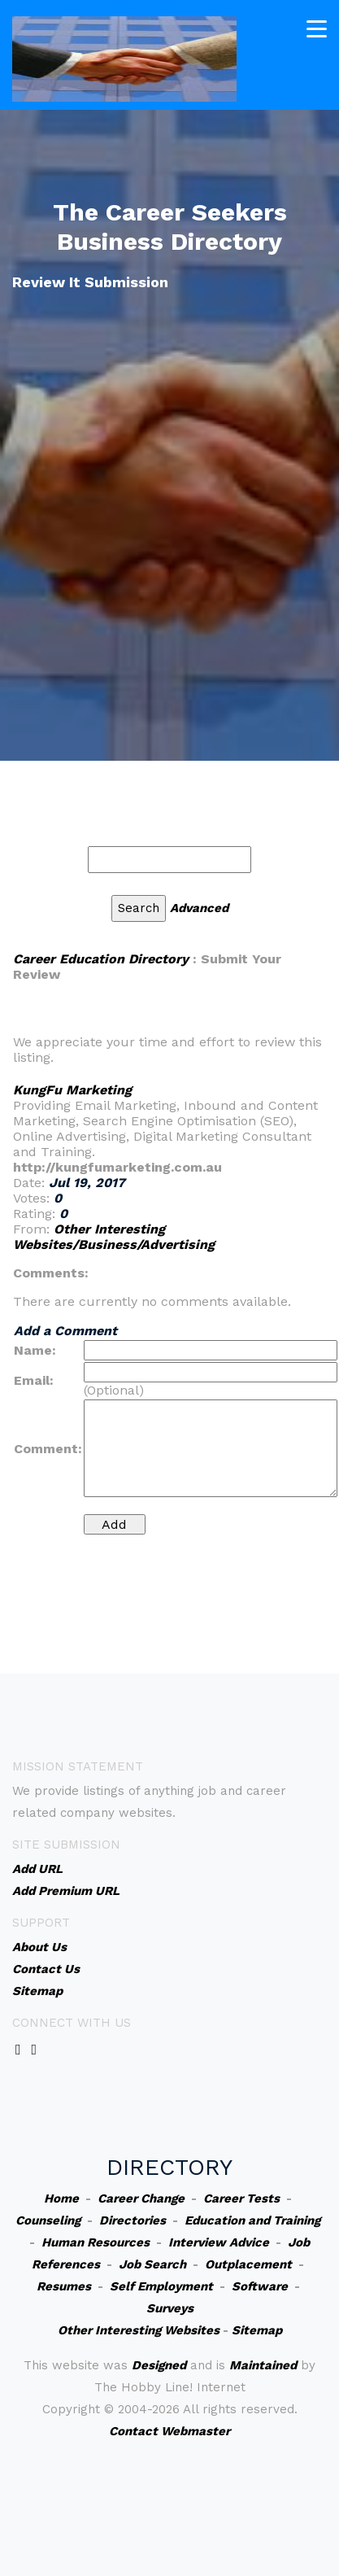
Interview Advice (218, 2242)
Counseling (47, 2220)
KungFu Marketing (72, 1090)
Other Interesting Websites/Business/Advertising (114, 1236)
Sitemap (257, 2330)
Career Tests (241, 2198)
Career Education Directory (101, 959)
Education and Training (252, 2220)
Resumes (64, 2286)
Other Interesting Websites (138, 2330)
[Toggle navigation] (316, 29)
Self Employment (161, 2286)
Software (260, 2286)
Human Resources (95, 2242)
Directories (132, 2220)
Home (61, 2198)
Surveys (169, 2308)
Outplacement (248, 2264)
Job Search (152, 2264)
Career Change (141, 2198)
